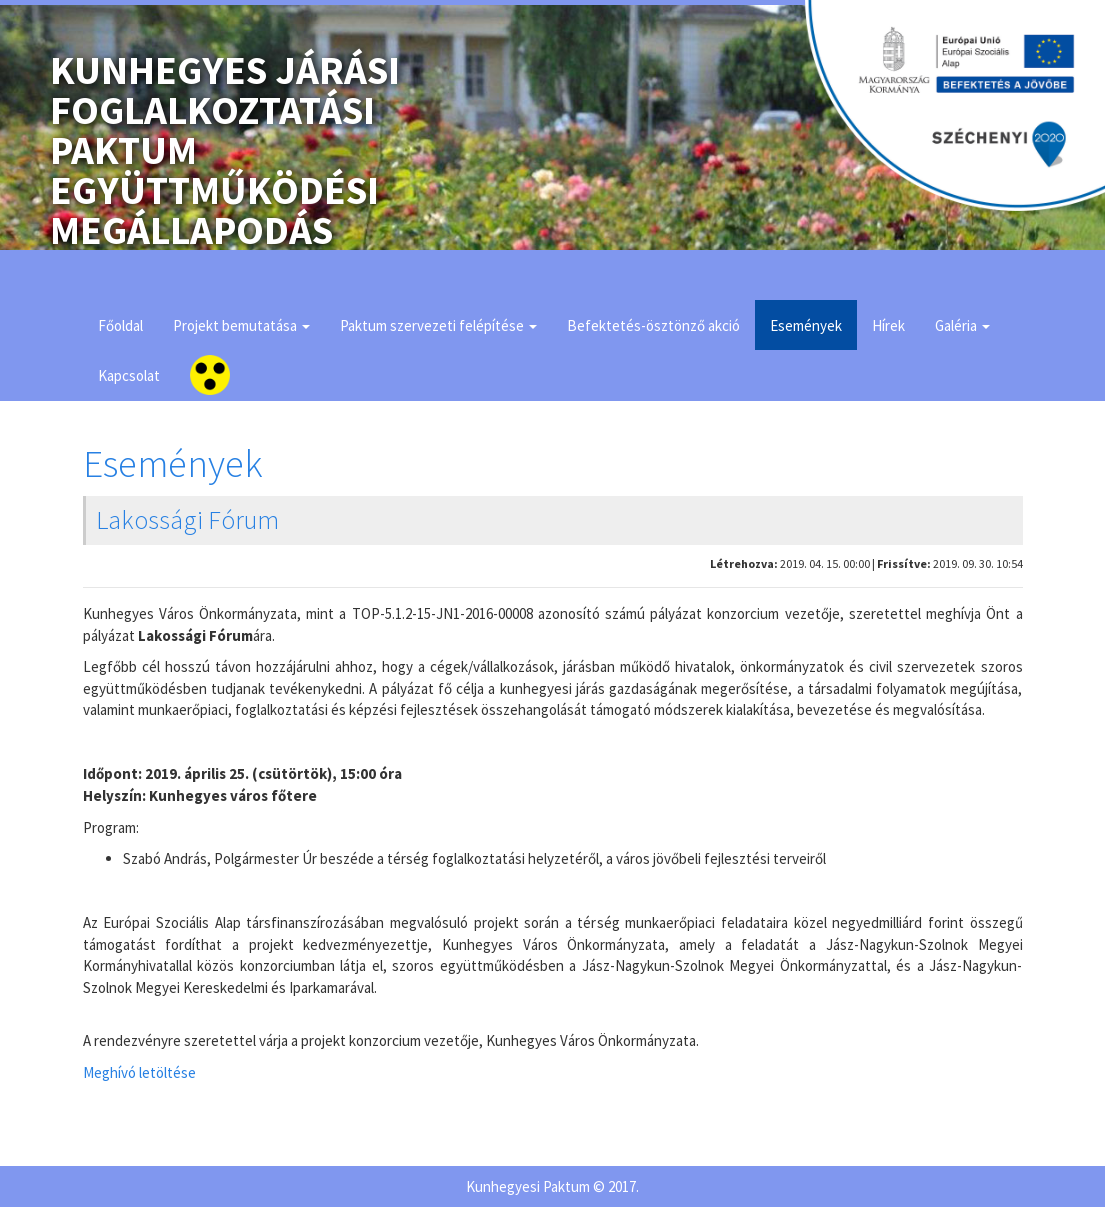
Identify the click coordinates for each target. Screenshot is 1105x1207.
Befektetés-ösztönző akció (653, 325)
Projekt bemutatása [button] (241, 325)
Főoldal (120, 325)
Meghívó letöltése (139, 1072)
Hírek (888, 325)
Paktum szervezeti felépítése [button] (438, 325)
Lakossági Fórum (187, 519)
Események (806, 325)
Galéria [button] (962, 325)
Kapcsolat (129, 375)
